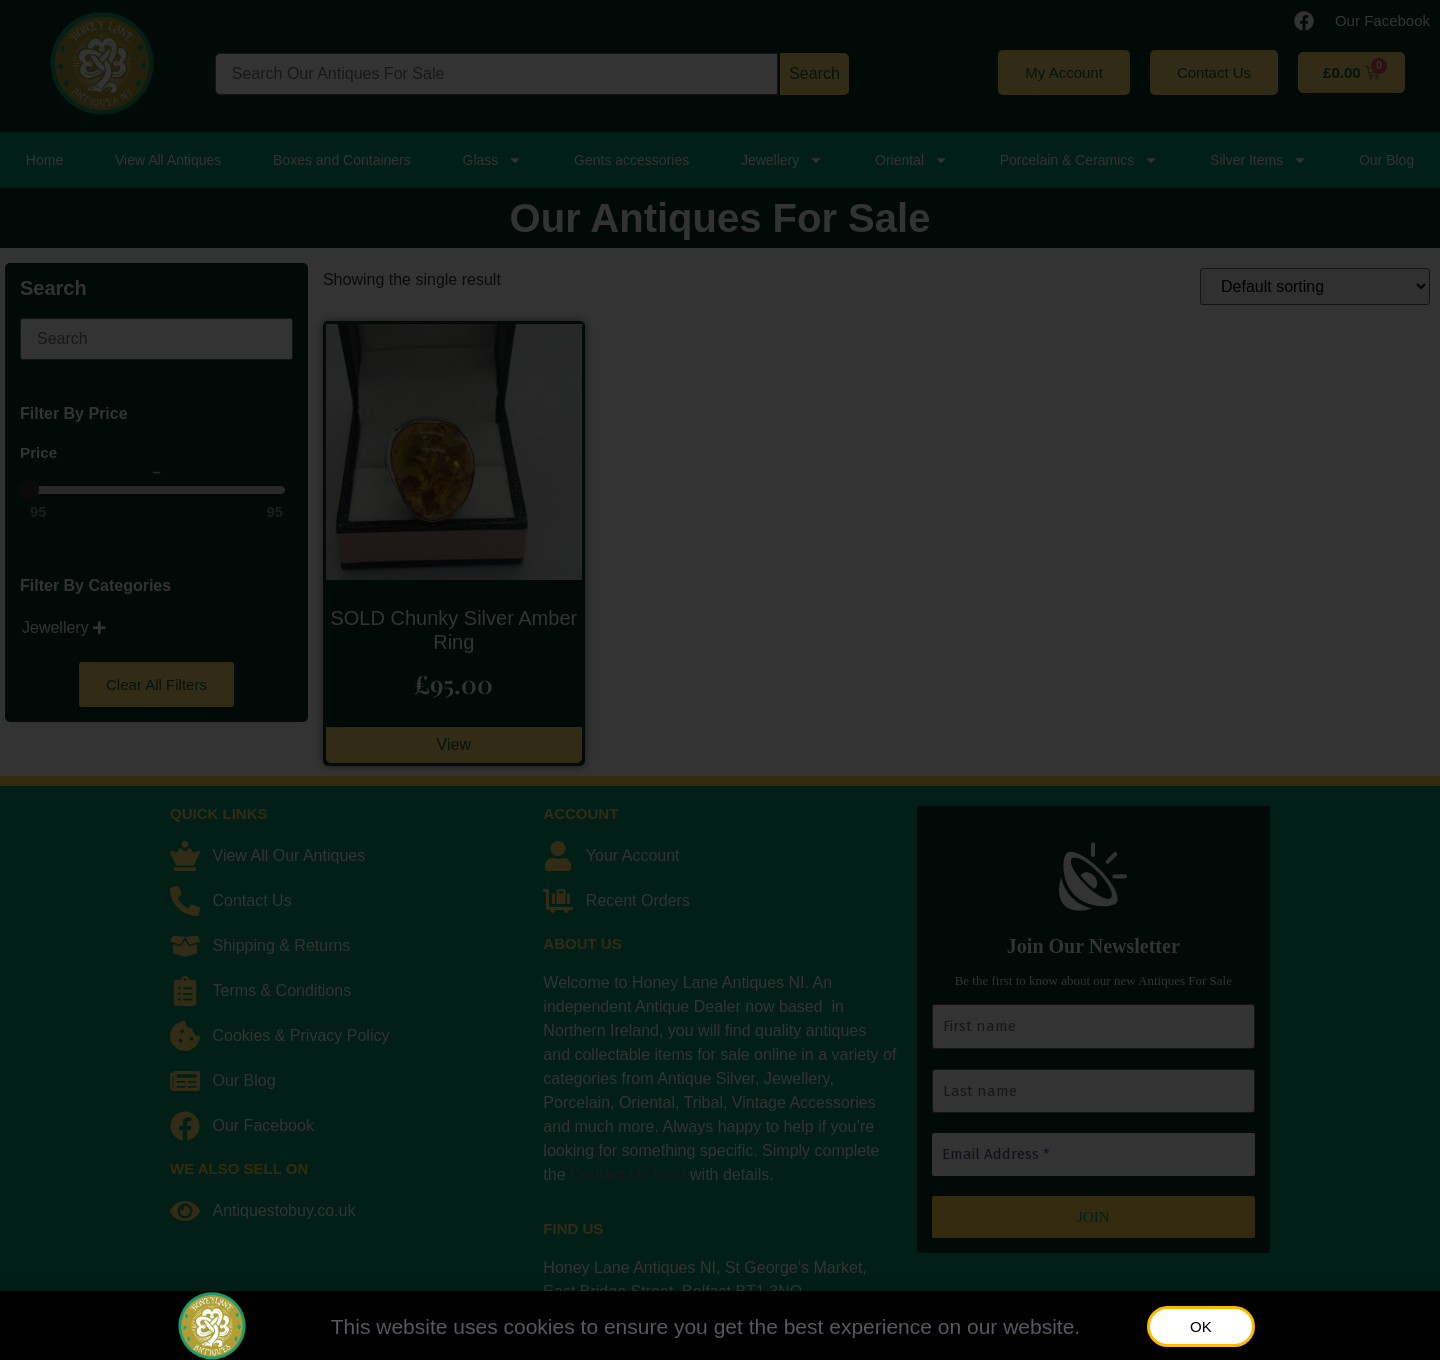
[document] (720, 680)
